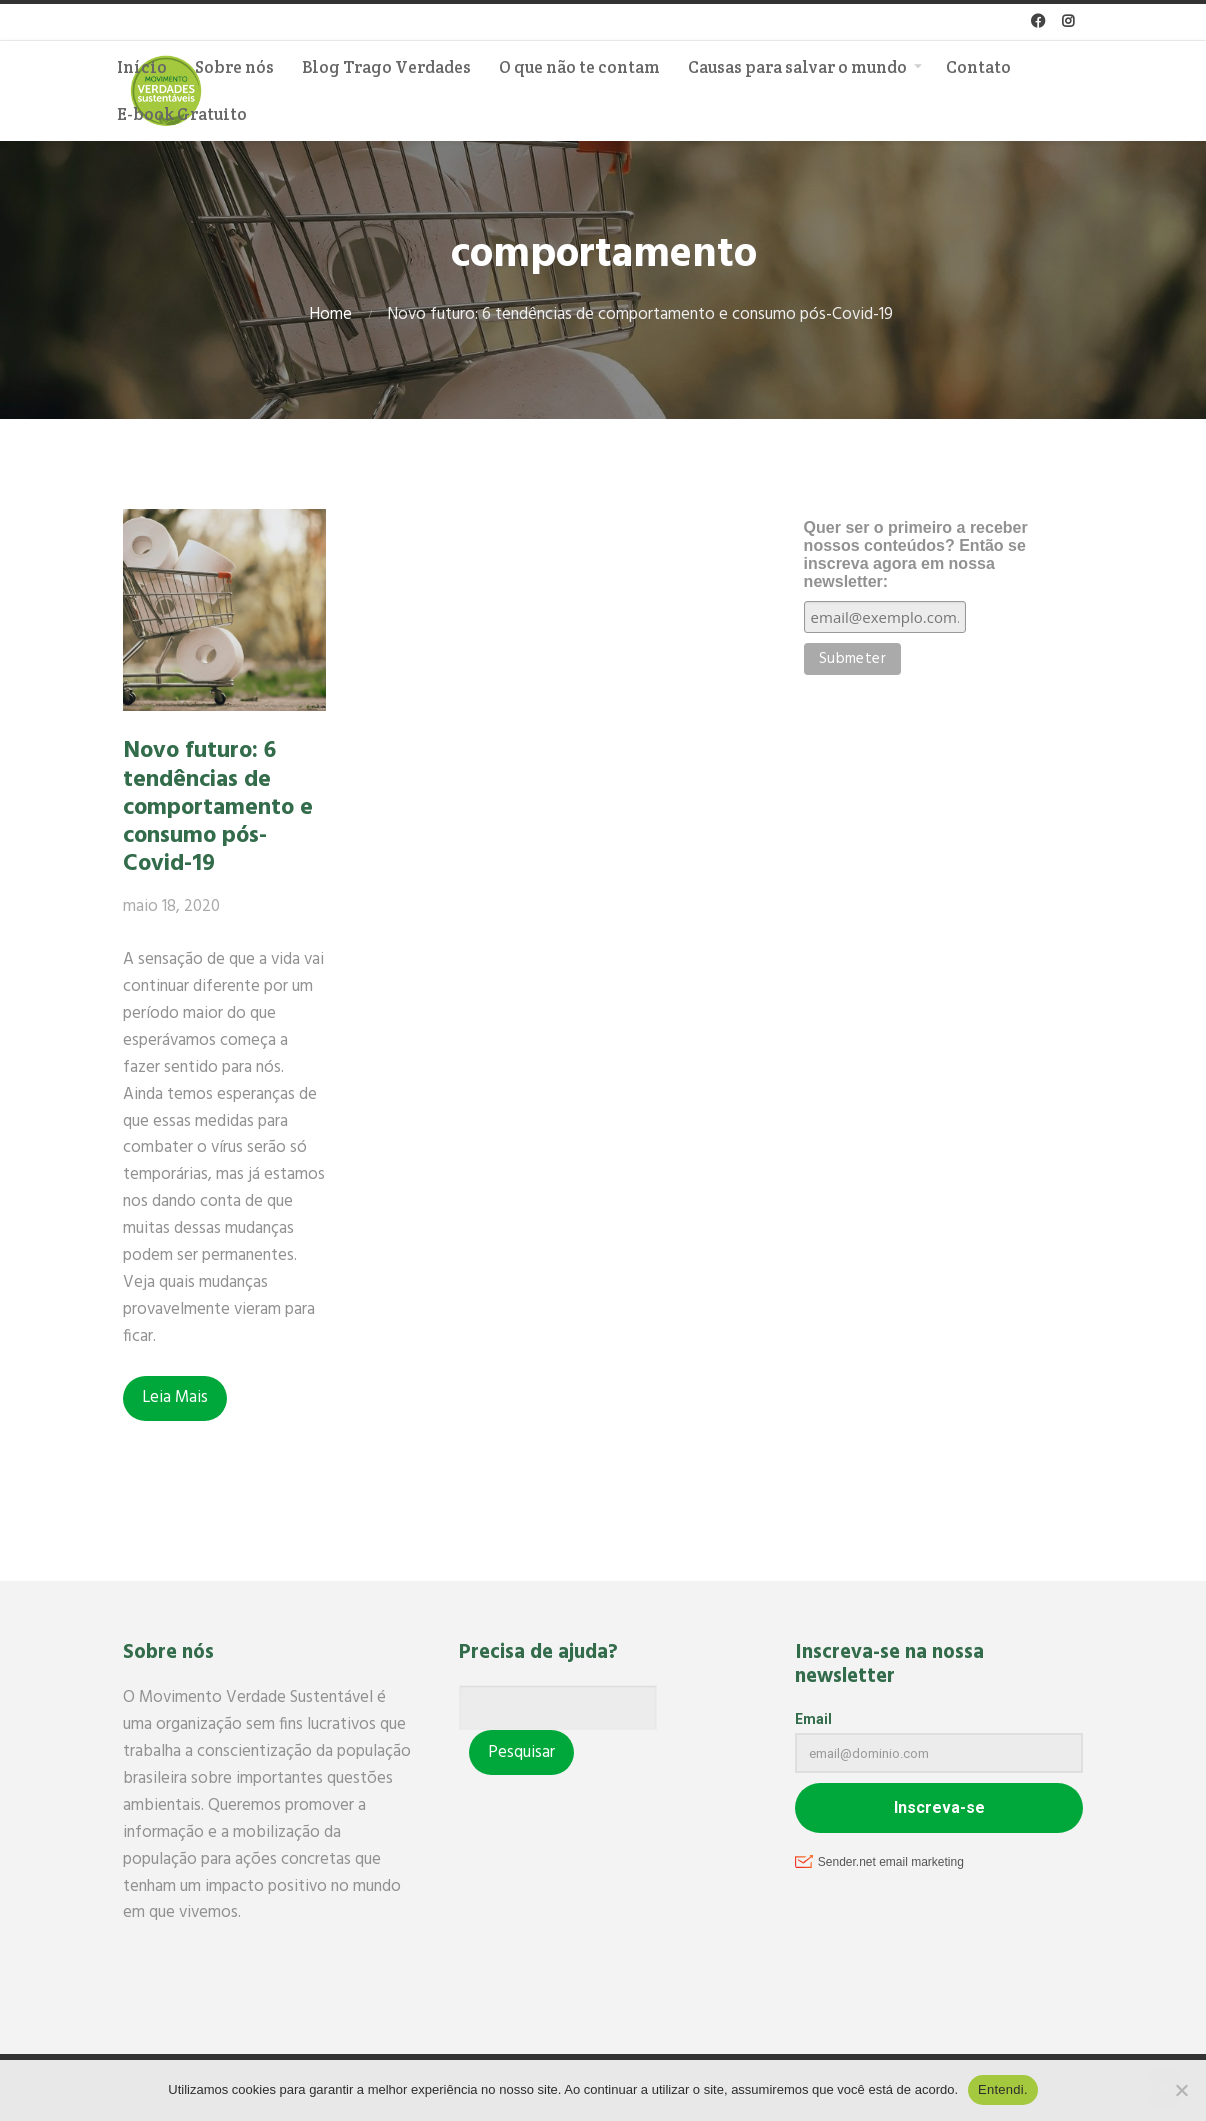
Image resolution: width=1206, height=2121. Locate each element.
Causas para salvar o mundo (797, 67)
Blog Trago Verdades (386, 67)
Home (330, 314)
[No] (1181, 2090)
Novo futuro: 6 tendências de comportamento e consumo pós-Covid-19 (218, 807)
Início (142, 67)
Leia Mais (175, 1397)
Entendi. (1003, 2089)
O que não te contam (579, 67)
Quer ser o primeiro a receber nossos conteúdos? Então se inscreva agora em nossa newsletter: (916, 554)
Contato (978, 67)
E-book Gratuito (182, 114)
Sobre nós (234, 67)
